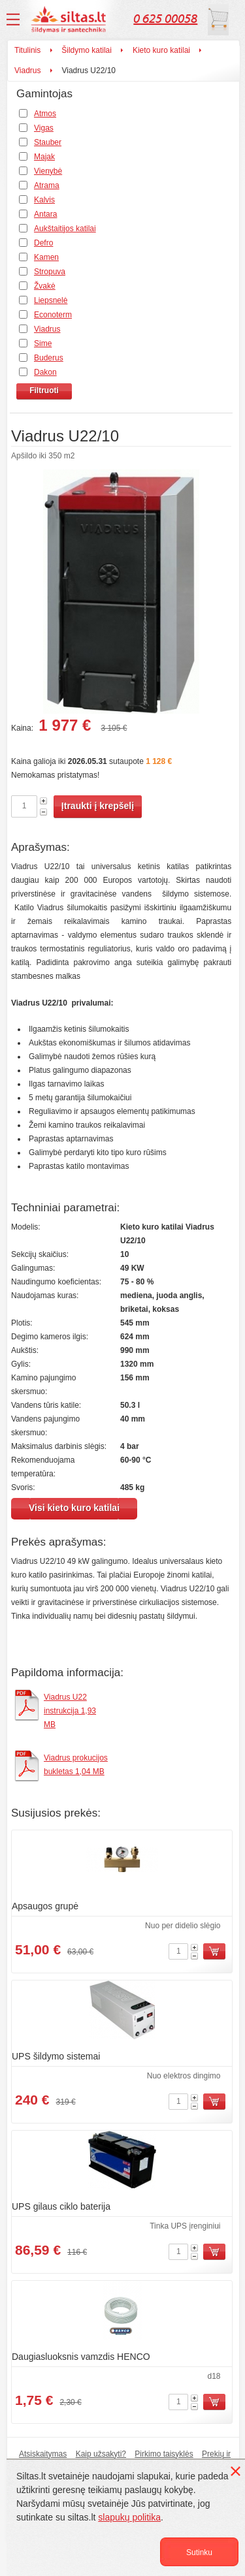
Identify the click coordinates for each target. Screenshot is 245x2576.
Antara (45, 214)
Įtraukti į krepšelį (97, 806)
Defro (43, 242)
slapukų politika (129, 2517)
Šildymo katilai (86, 50)
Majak (44, 156)
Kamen (46, 257)
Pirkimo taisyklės (164, 2453)
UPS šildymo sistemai (56, 2056)
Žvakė (45, 286)
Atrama (46, 185)
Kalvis (44, 199)
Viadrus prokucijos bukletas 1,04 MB (76, 1764)
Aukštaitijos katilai (65, 228)
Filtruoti (44, 390)
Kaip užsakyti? (101, 2453)
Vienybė (48, 171)
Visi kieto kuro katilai (74, 1508)
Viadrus (27, 70)
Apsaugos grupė (45, 1906)
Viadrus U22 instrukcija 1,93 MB (70, 1711)
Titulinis (27, 50)
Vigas (44, 128)
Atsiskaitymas (43, 2453)
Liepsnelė (50, 300)
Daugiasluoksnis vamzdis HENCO (81, 2356)
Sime (43, 343)
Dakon (45, 372)
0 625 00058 (165, 18)
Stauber (47, 142)
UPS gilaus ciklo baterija (61, 2206)
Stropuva (49, 271)
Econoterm (53, 314)
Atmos (45, 113)
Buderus (48, 357)
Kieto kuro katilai (161, 50)
